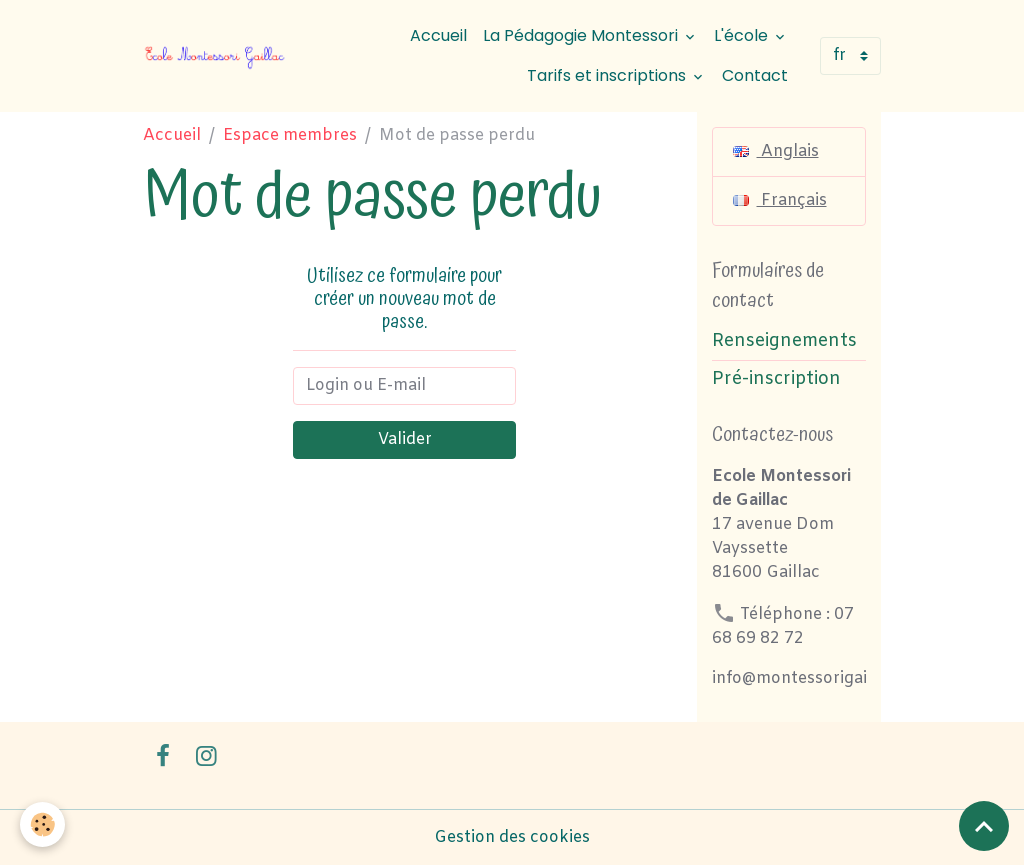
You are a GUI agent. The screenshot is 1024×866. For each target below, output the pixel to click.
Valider (405, 439)
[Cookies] (42, 824)
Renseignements (784, 341)
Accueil (438, 35)
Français (780, 200)
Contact (755, 75)
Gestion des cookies (512, 837)
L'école (743, 35)
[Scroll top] (984, 826)
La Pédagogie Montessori (582, 35)
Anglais (776, 151)
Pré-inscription (776, 379)
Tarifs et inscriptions (608, 75)
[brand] (215, 56)
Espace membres (290, 135)
